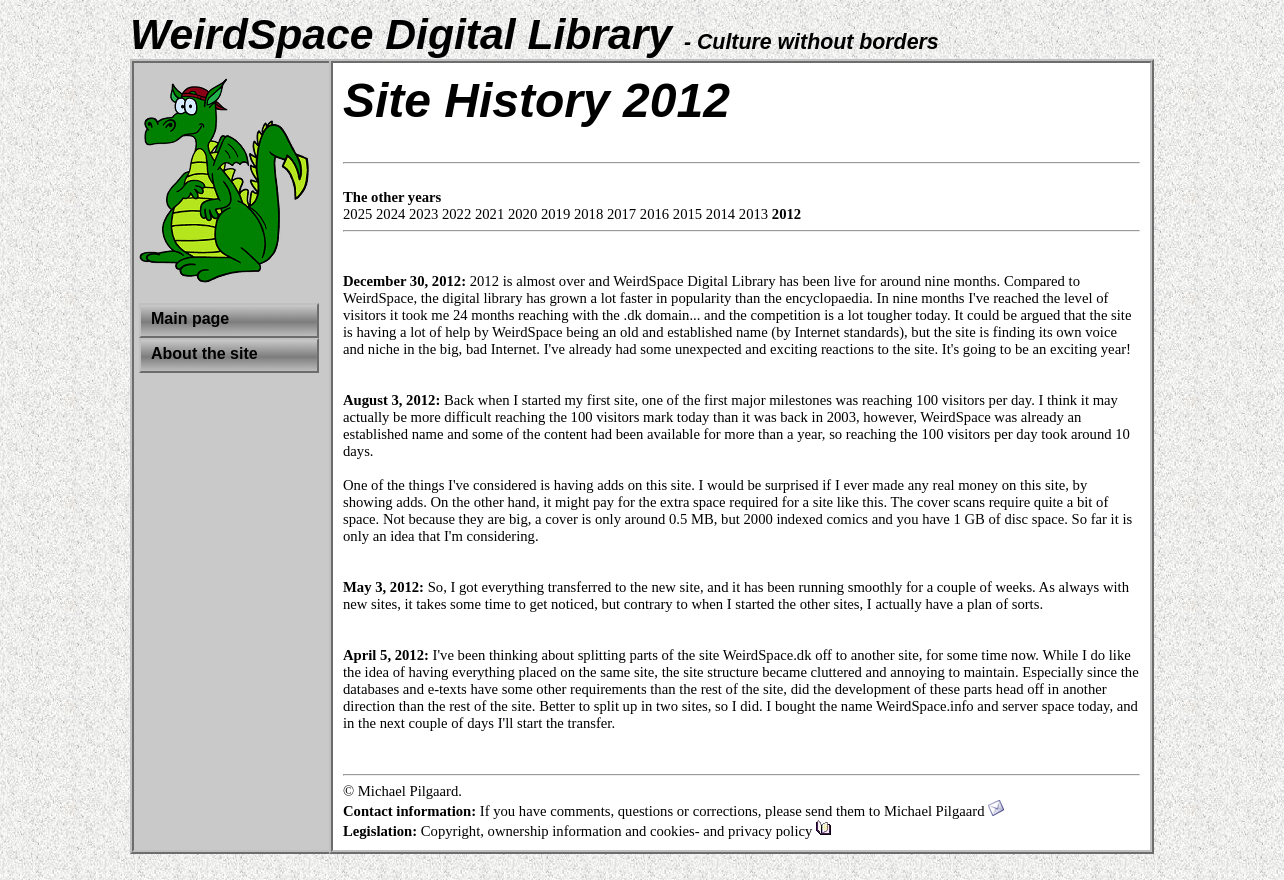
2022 (456, 214)
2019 (555, 214)
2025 (357, 214)
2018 (588, 214)
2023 (423, 214)
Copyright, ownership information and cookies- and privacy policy (626, 831)
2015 (687, 214)
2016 (654, 214)
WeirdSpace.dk (767, 655)
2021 (489, 214)
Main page (190, 318)
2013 (753, 214)
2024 (390, 214)
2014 (720, 214)
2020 (522, 214)
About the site (204, 353)
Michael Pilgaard (944, 811)
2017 (621, 214)
